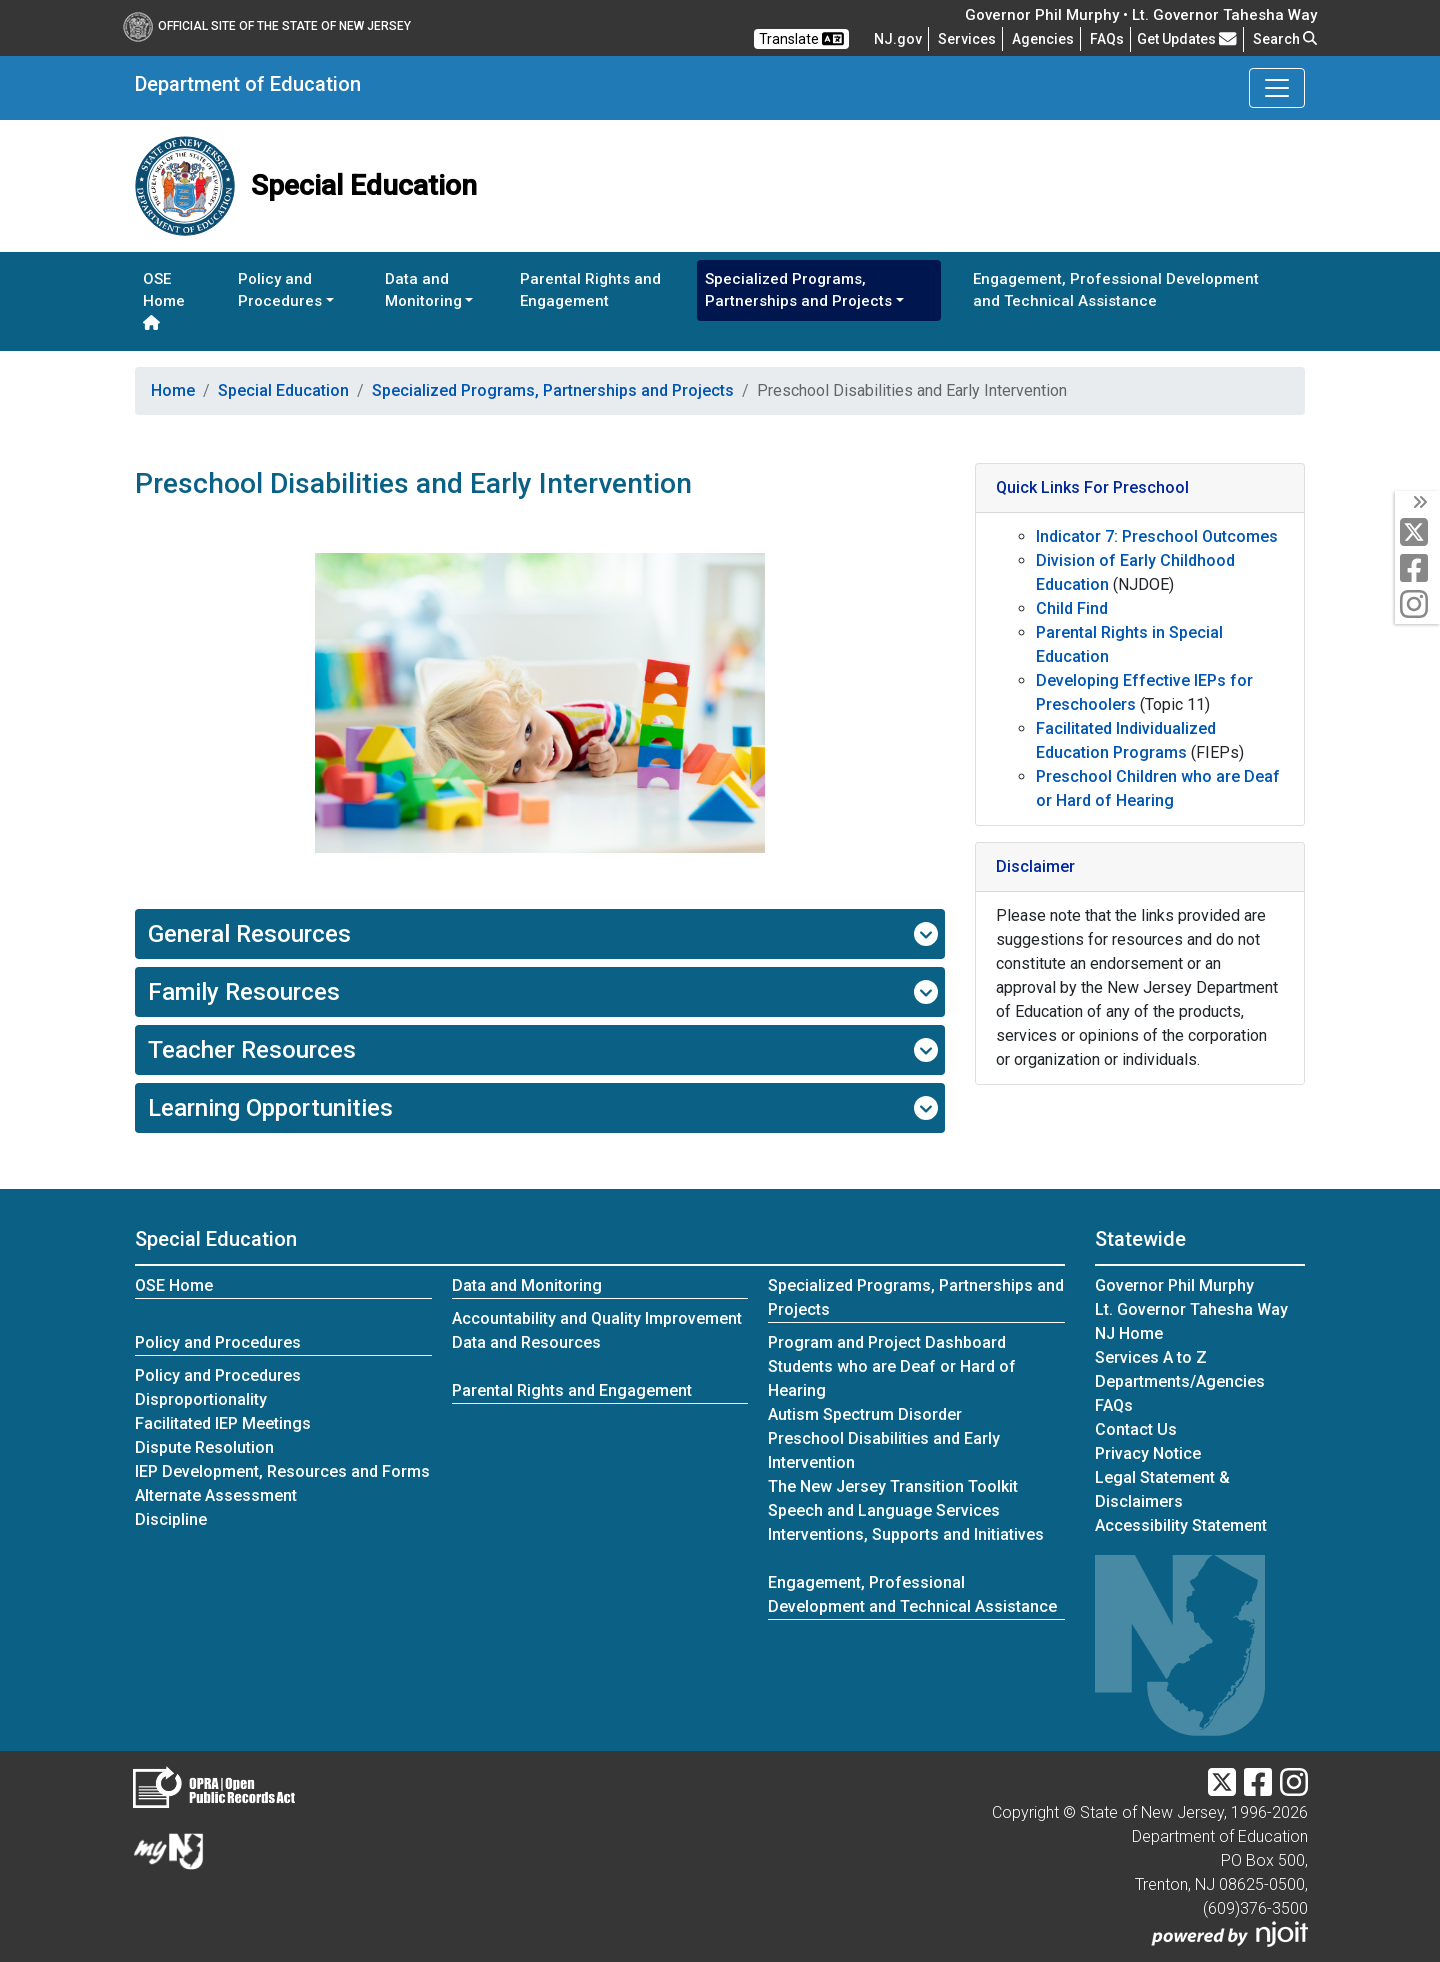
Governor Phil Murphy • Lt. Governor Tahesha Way (1141, 15)
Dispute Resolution (204, 1447)
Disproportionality (201, 1399)
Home (173, 390)
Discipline (171, 1519)
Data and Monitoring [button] (423, 290)
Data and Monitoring (527, 1285)
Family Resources (543, 992)
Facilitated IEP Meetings (223, 1423)
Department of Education (248, 84)
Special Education (283, 390)
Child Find (1072, 608)
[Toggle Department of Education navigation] (1277, 88)
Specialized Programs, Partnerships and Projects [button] (798, 290)
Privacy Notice (1148, 1453)
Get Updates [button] (1187, 39)
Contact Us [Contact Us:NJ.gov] (1136, 1429)
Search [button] (1285, 39)
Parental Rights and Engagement (590, 290)
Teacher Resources (543, 1050)
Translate (801, 39)
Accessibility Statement (1181, 1525)
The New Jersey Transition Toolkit (893, 1486)
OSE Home (164, 300)
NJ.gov (898, 39)
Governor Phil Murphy (1174, 1285)
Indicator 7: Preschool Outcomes (1157, 536)
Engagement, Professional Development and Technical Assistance (1116, 290)
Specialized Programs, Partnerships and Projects (553, 390)
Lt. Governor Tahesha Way (1191, 1309)
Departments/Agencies (1180, 1381)
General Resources (543, 934)
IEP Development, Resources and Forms (282, 1471)
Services (967, 39)
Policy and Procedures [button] (280, 290)
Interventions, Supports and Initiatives (906, 1534)
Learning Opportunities (543, 1108)
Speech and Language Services (884, 1510)
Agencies (1043, 39)
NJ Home (1129, 1333)
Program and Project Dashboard (887, 1342)
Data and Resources (526, 1342)
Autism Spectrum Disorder (865, 1414)
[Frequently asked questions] (1107, 39)
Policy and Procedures (218, 1342)
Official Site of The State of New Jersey (267, 26)
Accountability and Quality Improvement (597, 1318)
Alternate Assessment (216, 1495)
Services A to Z (1151, 1357)
